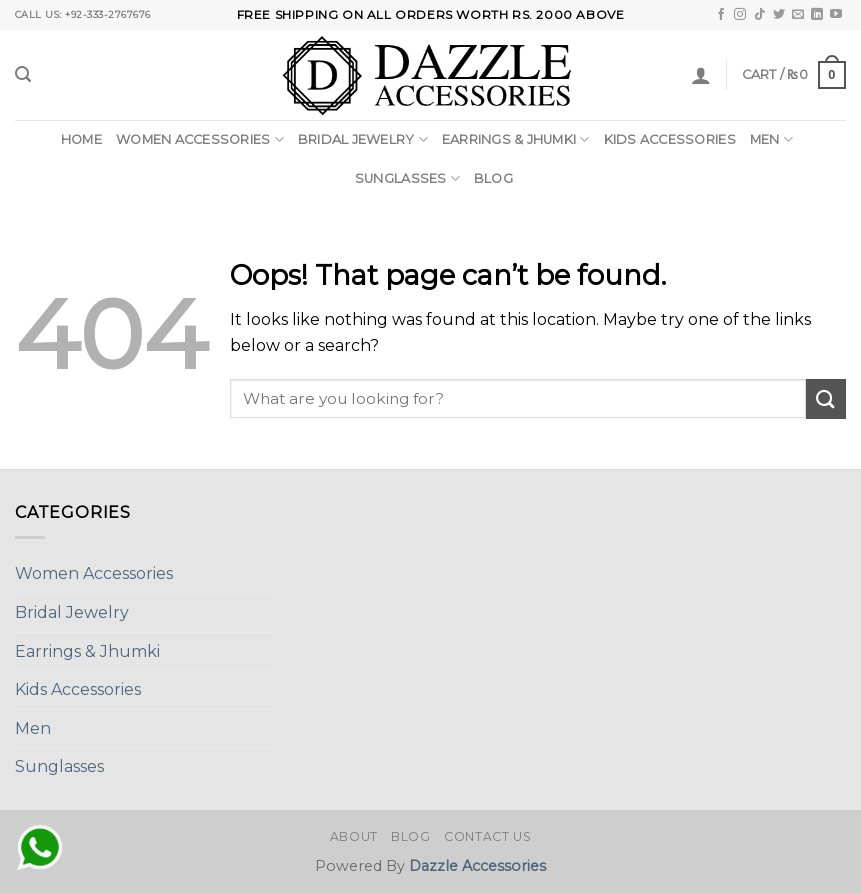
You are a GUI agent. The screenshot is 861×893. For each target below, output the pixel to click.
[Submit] (826, 398)
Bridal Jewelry (363, 139)
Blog (493, 178)
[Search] (23, 74)
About (354, 836)
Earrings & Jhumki (516, 139)
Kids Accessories (670, 139)
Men (771, 139)
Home (81, 139)
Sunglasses (407, 178)
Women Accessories (200, 139)
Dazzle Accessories (477, 866)
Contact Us (487, 836)
